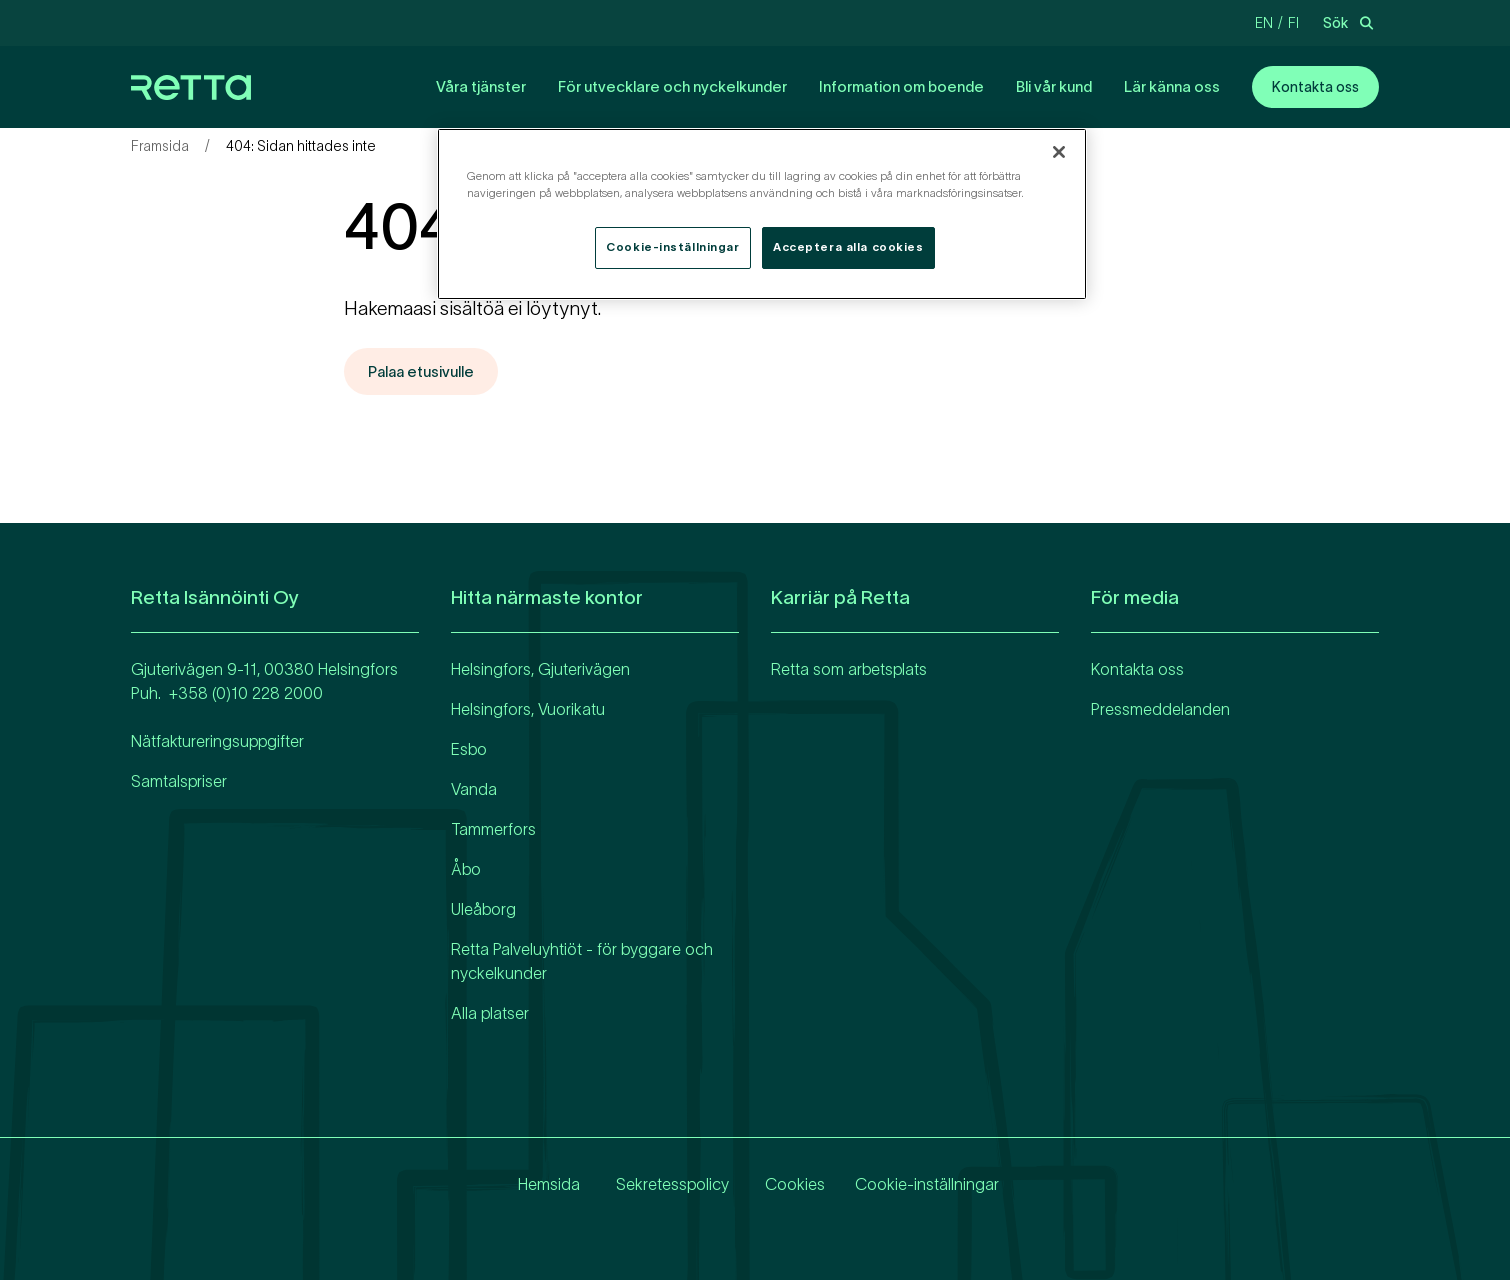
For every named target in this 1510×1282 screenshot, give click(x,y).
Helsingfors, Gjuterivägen (540, 670)
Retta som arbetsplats (849, 670)
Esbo (469, 750)
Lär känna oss (1172, 86)
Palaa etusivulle (427, 372)
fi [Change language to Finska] (1293, 23)
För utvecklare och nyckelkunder (672, 86)
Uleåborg (483, 910)
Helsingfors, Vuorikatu (528, 710)
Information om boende (901, 86)
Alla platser (490, 1014)
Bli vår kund (1054, 86)
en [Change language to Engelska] (1264, 23)
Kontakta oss (1315, 87)
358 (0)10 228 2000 (250, 694)
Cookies (789, 1185)
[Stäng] (1059, 152)
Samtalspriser (179, 782)
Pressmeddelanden (1160, 710)
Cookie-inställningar (927, 1185)
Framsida (160, 146)
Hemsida (543, 1185)
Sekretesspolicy (666, 1185)
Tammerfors (493, 830)
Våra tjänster (481, 86)
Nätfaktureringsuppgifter (217, 742)
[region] (762, 214)
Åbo (466, 870)
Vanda (474, 790)
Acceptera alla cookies (848, 247)
